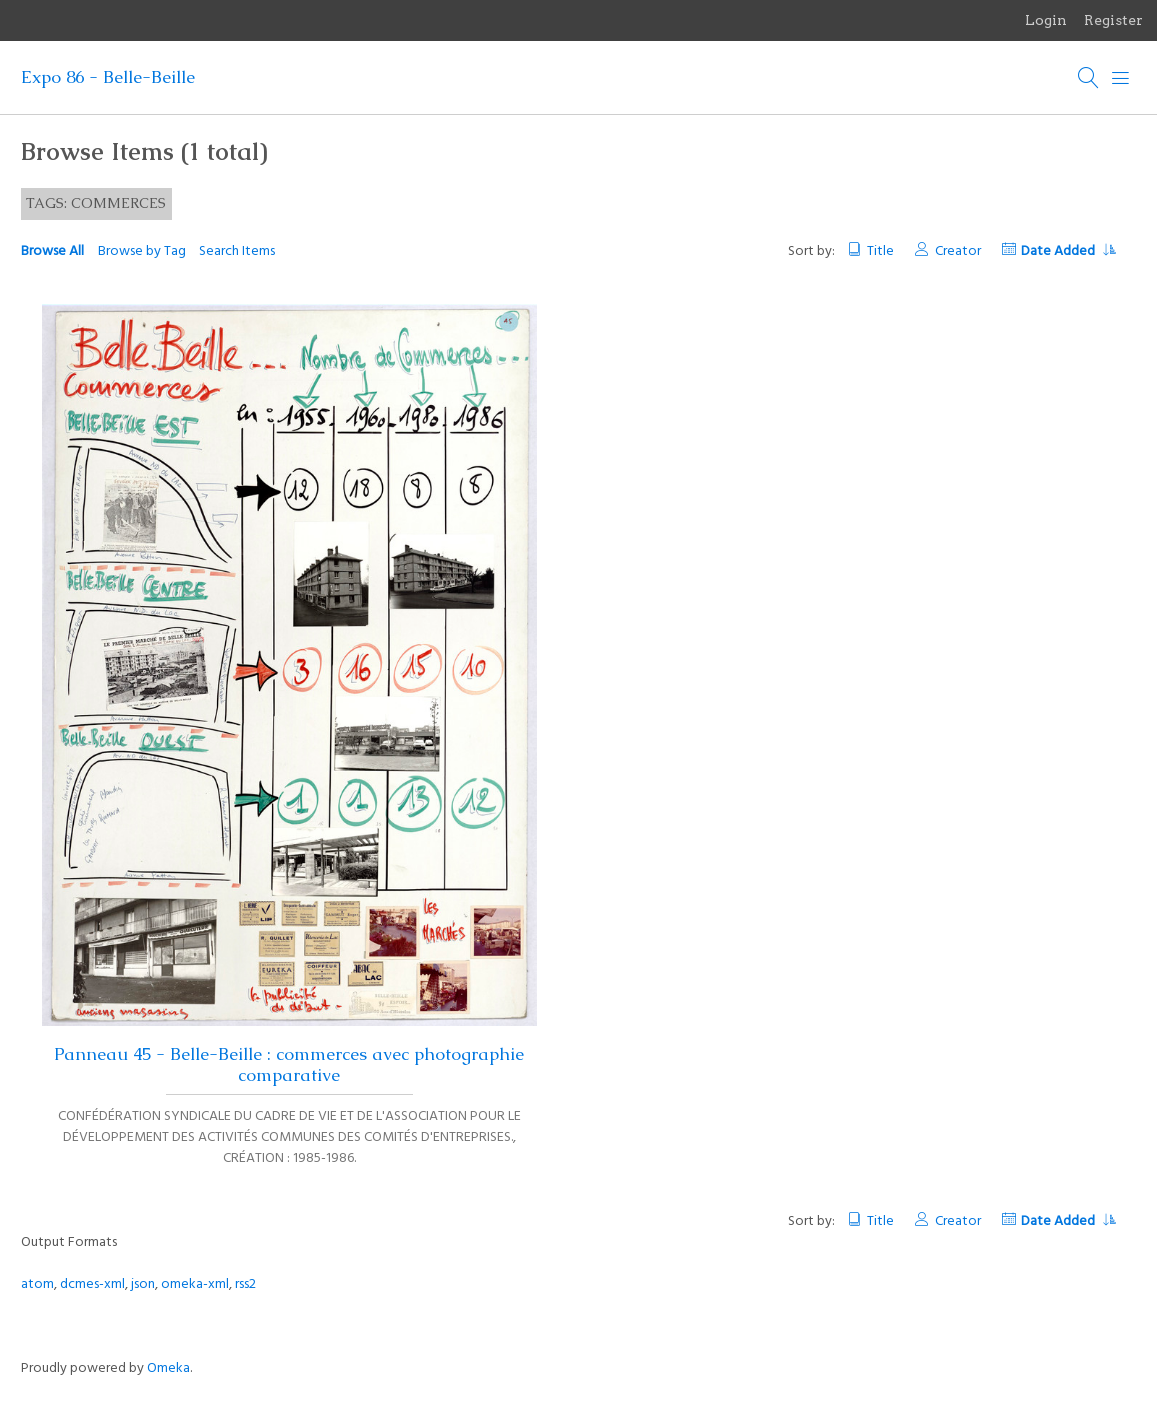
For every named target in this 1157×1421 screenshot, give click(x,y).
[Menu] (1121, 78)
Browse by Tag (142, 251)
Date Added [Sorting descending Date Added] (1068, 251)
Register (1113, 20)
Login (1046, 20)
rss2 (245, 1284)
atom (37, 1284)
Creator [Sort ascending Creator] (958, 251)
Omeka (168, 1368)
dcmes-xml (92, 1284)
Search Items (237, 251)
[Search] (1089, 78)
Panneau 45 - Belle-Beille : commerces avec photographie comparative (289, 1064)
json (143, 1284)
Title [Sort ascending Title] (880, 251)
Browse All (52, 251)
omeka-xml (195, 1284)
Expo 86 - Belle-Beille (108, 77)
